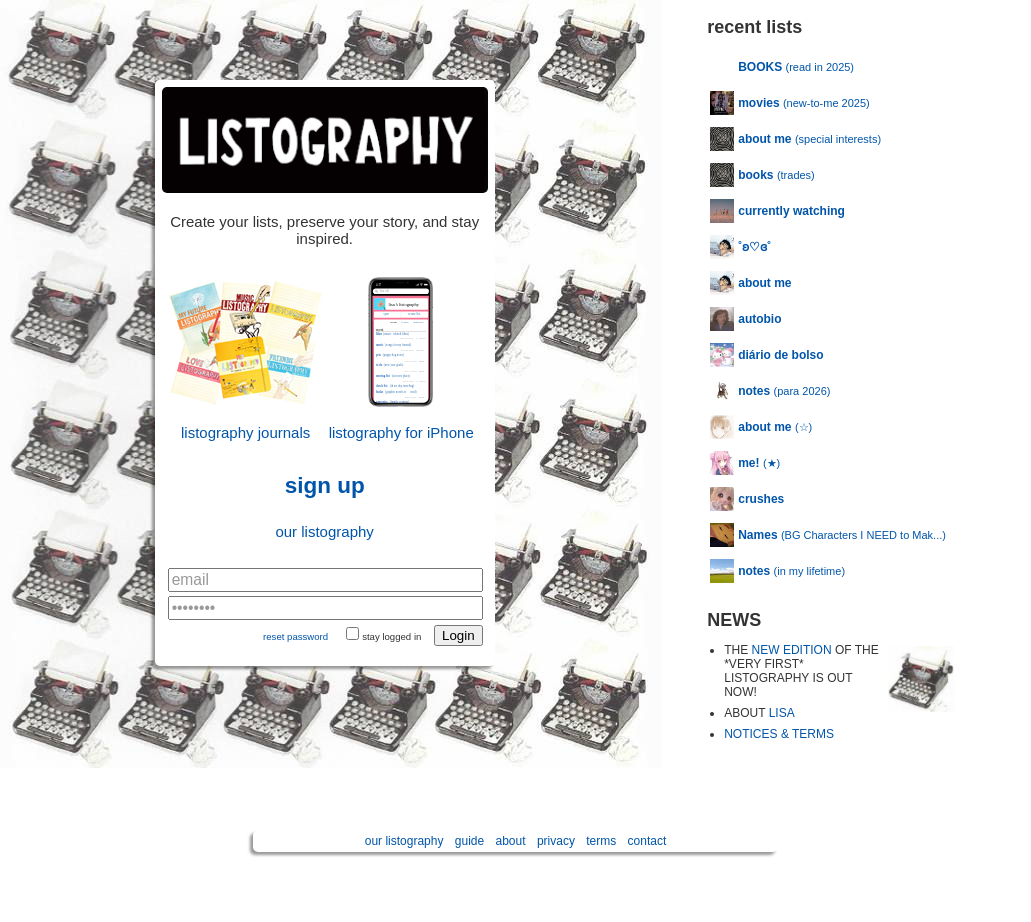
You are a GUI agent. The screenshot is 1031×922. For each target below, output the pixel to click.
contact (647, 841)
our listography (324, 531)
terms (601, 841)
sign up (325, 485)
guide (469, 841)
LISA (782, 713)
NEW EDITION (792, 650)
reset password (295, 636)
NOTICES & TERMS (779, 734)
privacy (556, 841)
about (511, 841)
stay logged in (391, 636)
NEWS (734, 620)
